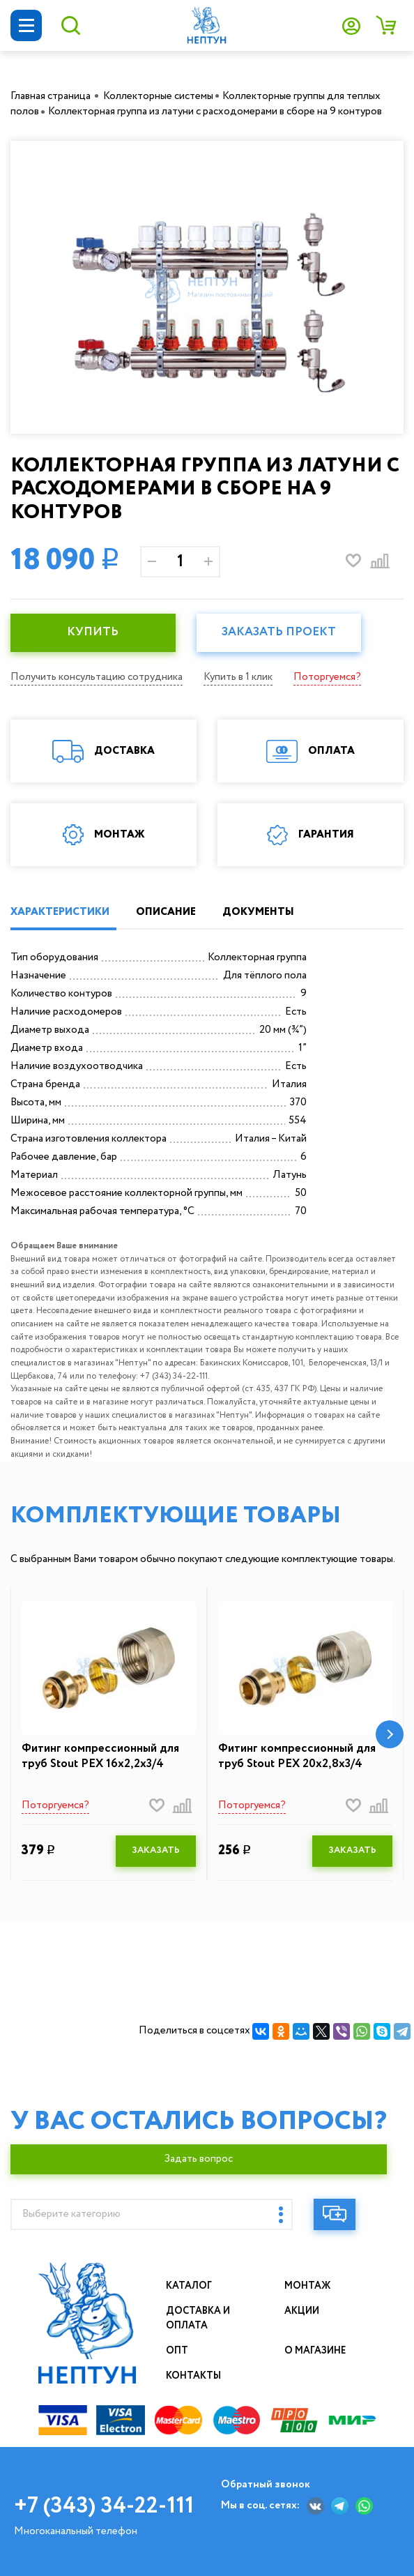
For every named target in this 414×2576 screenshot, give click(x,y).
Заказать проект (279, 632)
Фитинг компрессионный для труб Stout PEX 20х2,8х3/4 (297, 1756)
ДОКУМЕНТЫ (258, 912)
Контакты (194, 2376)
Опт (177, 2351)
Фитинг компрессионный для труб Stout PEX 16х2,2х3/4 (100, 1756)
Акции (302, 2311)
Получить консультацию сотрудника (96, 677)
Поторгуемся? (327, 677)
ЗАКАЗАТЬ (156, 1850)
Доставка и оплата (198, 2318)
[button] (390, 1734)
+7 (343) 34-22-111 (104, 2506)
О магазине (315, 2351)
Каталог (189, 2286)
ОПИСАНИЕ (166, 912)
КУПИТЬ (92, 632)
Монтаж (307, 2286)
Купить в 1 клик (238, 677)
